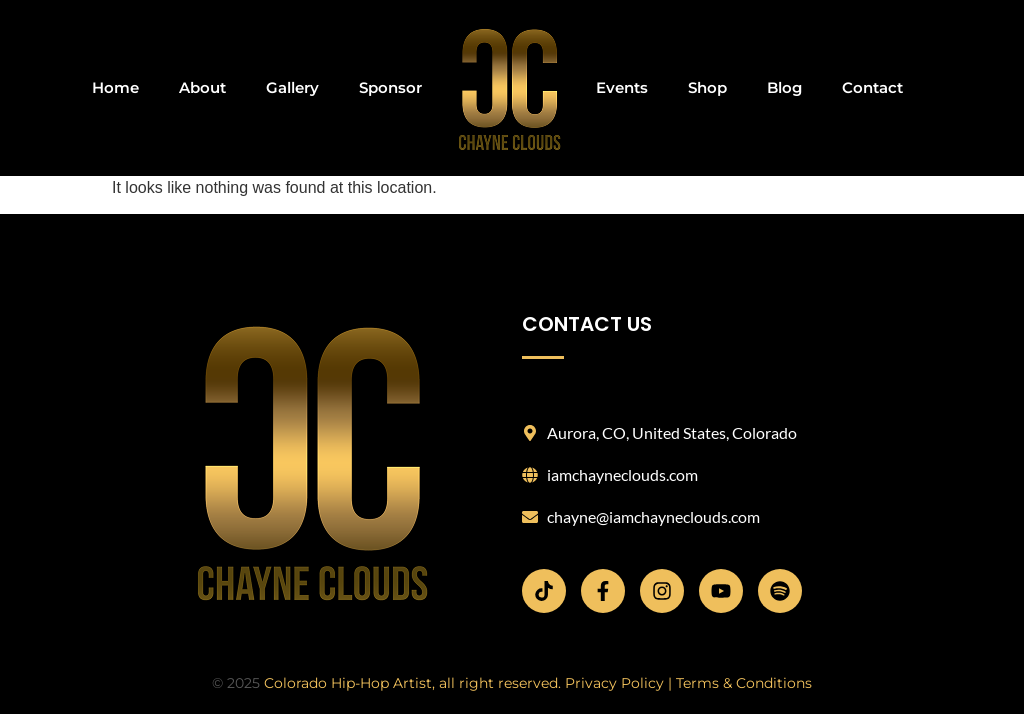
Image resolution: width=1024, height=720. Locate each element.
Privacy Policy (614, 683)
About (202, 87)
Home (115, 87)
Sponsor (390, 87)
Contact (872, 87)
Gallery (292, 87)
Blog (784, 87)
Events (622, 87)
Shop (707, 87)
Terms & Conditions (744, 683)
